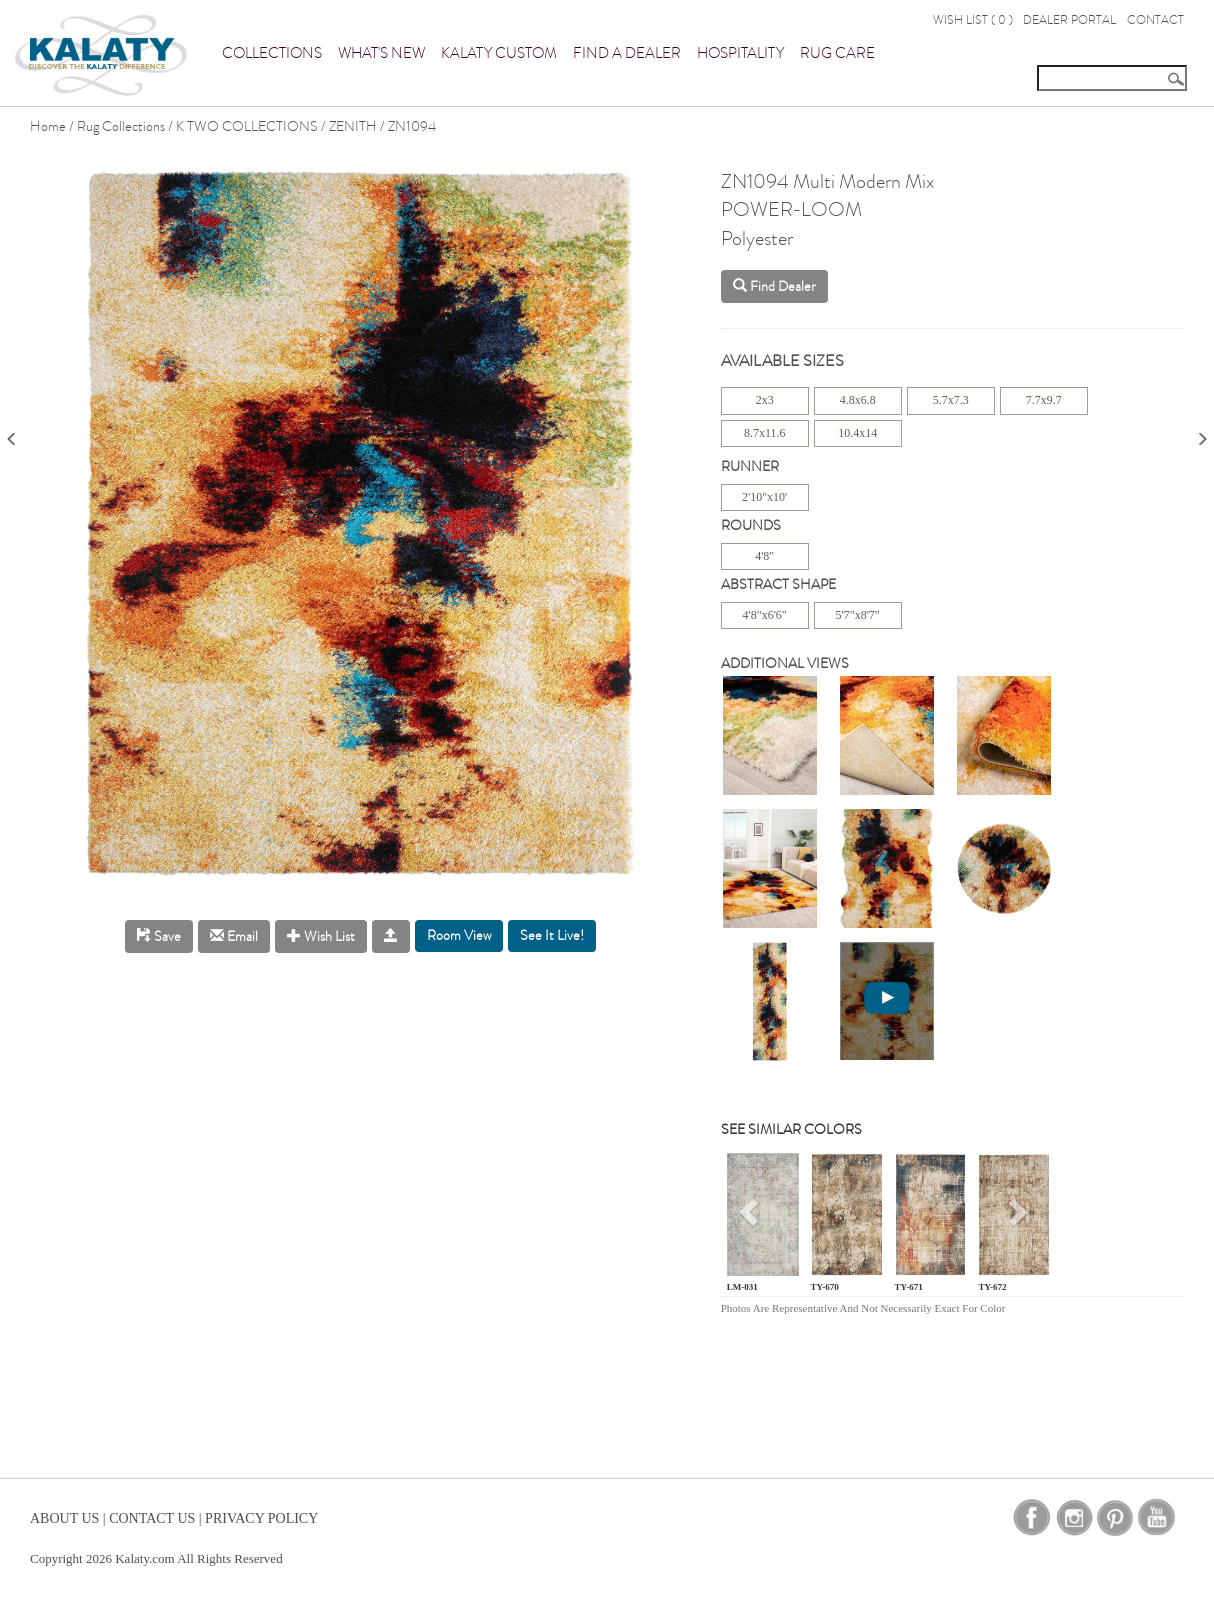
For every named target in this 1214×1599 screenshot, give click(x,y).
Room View (459, 935)
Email (234, 936)
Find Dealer (774, 286)
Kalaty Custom (499, 53)
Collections (272, 53)
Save (159, 936)
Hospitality (740, 53)
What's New (381, 53)
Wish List (321, 936)
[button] (751, 1218)
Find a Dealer (627, 53)
